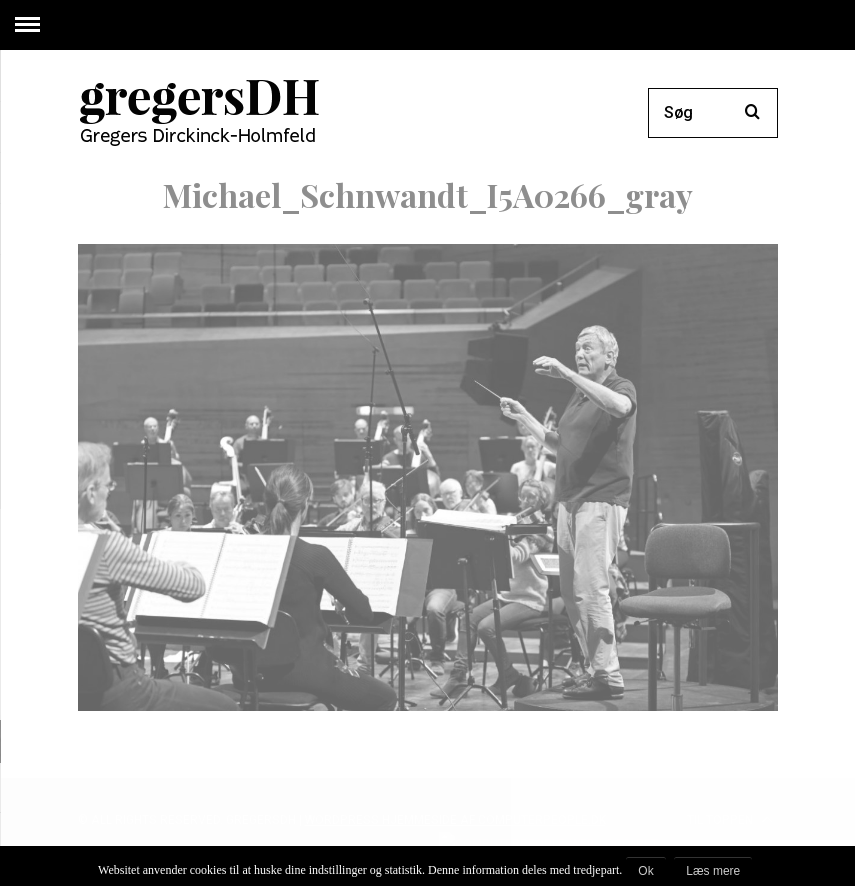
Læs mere (713, 871)
